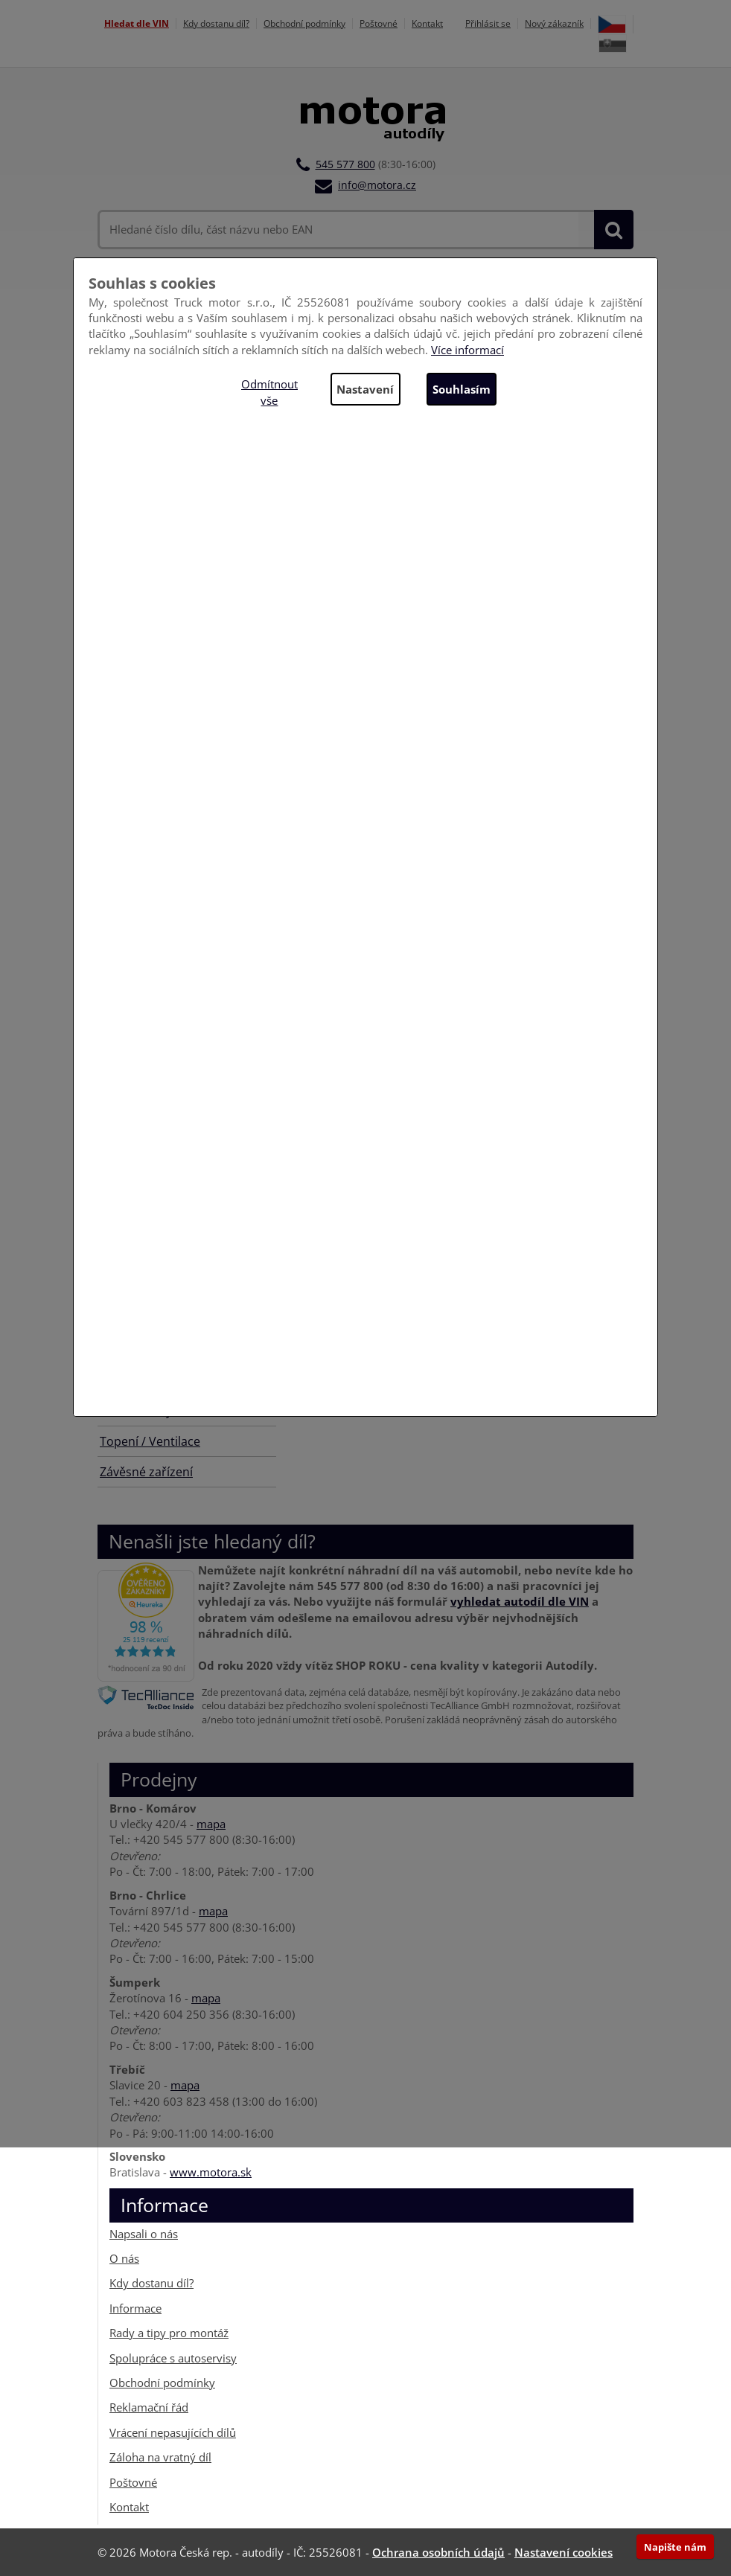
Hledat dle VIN (136, 23)
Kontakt (427, 23)
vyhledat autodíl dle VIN (519, 1601)
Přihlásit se (488, 23)
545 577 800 (345, 164)
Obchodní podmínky (304, 23)
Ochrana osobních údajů (438, 2552)
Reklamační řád (148, 2407)
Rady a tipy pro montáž (169, 2332)
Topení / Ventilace (150, 1441)
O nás (124, 2258)
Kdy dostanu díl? (216, 23)
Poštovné (379, 23)
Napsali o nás (143, 2233)
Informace (135, 2308)
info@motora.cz (377, 185)
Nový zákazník (554, 23)
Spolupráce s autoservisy (173, 2358)
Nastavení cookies (563, 2552)
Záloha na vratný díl (160, 2457)
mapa (211, 1823)
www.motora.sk (211, 2172)
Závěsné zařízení (146, 1472)
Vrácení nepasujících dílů (172, 2432)
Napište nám (675, 2547)
